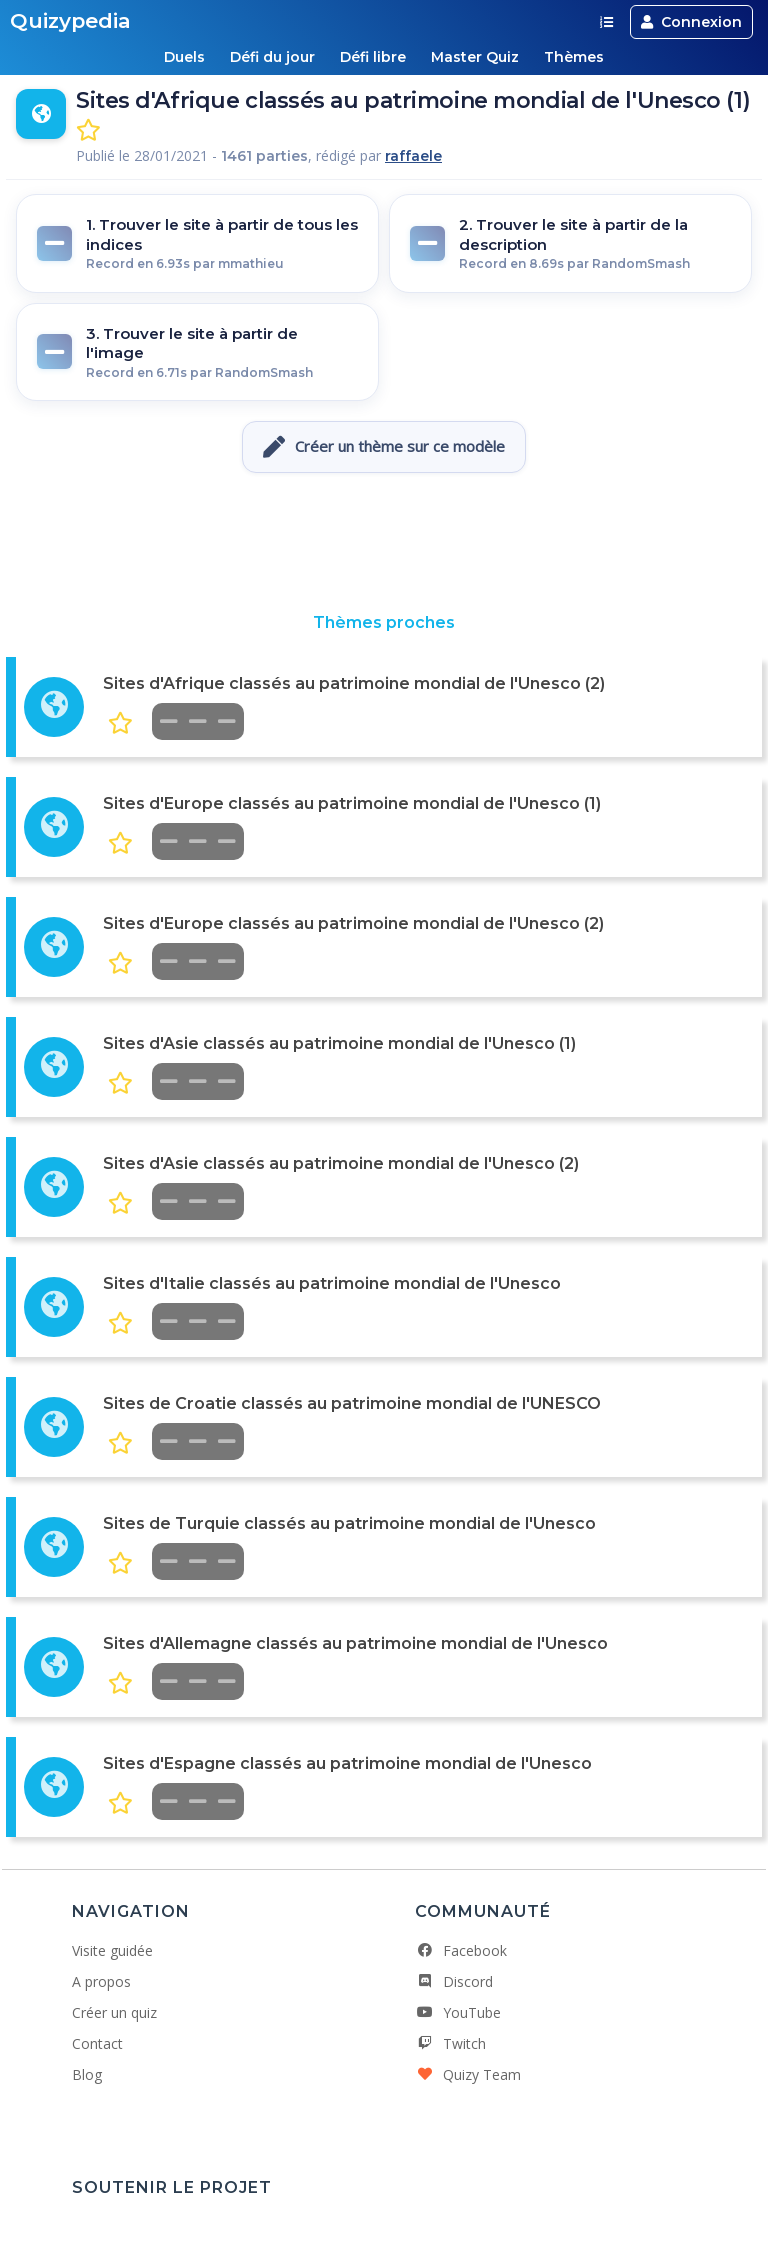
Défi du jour (271, 57)
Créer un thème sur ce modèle (384, 447)
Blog (87, 2074)
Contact (97, 2043)
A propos (101, 1981)
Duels (182, 57)
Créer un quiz (114, 2012)
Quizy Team (468, 2074)
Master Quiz (476, 57)
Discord (454, 1981)
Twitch (450, 2043)
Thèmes (576, 57)
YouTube (458, 2012)
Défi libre (373, 57)
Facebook (461, 1950)
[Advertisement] (384, 543)
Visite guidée (112, 1950)
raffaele (413, 156)
